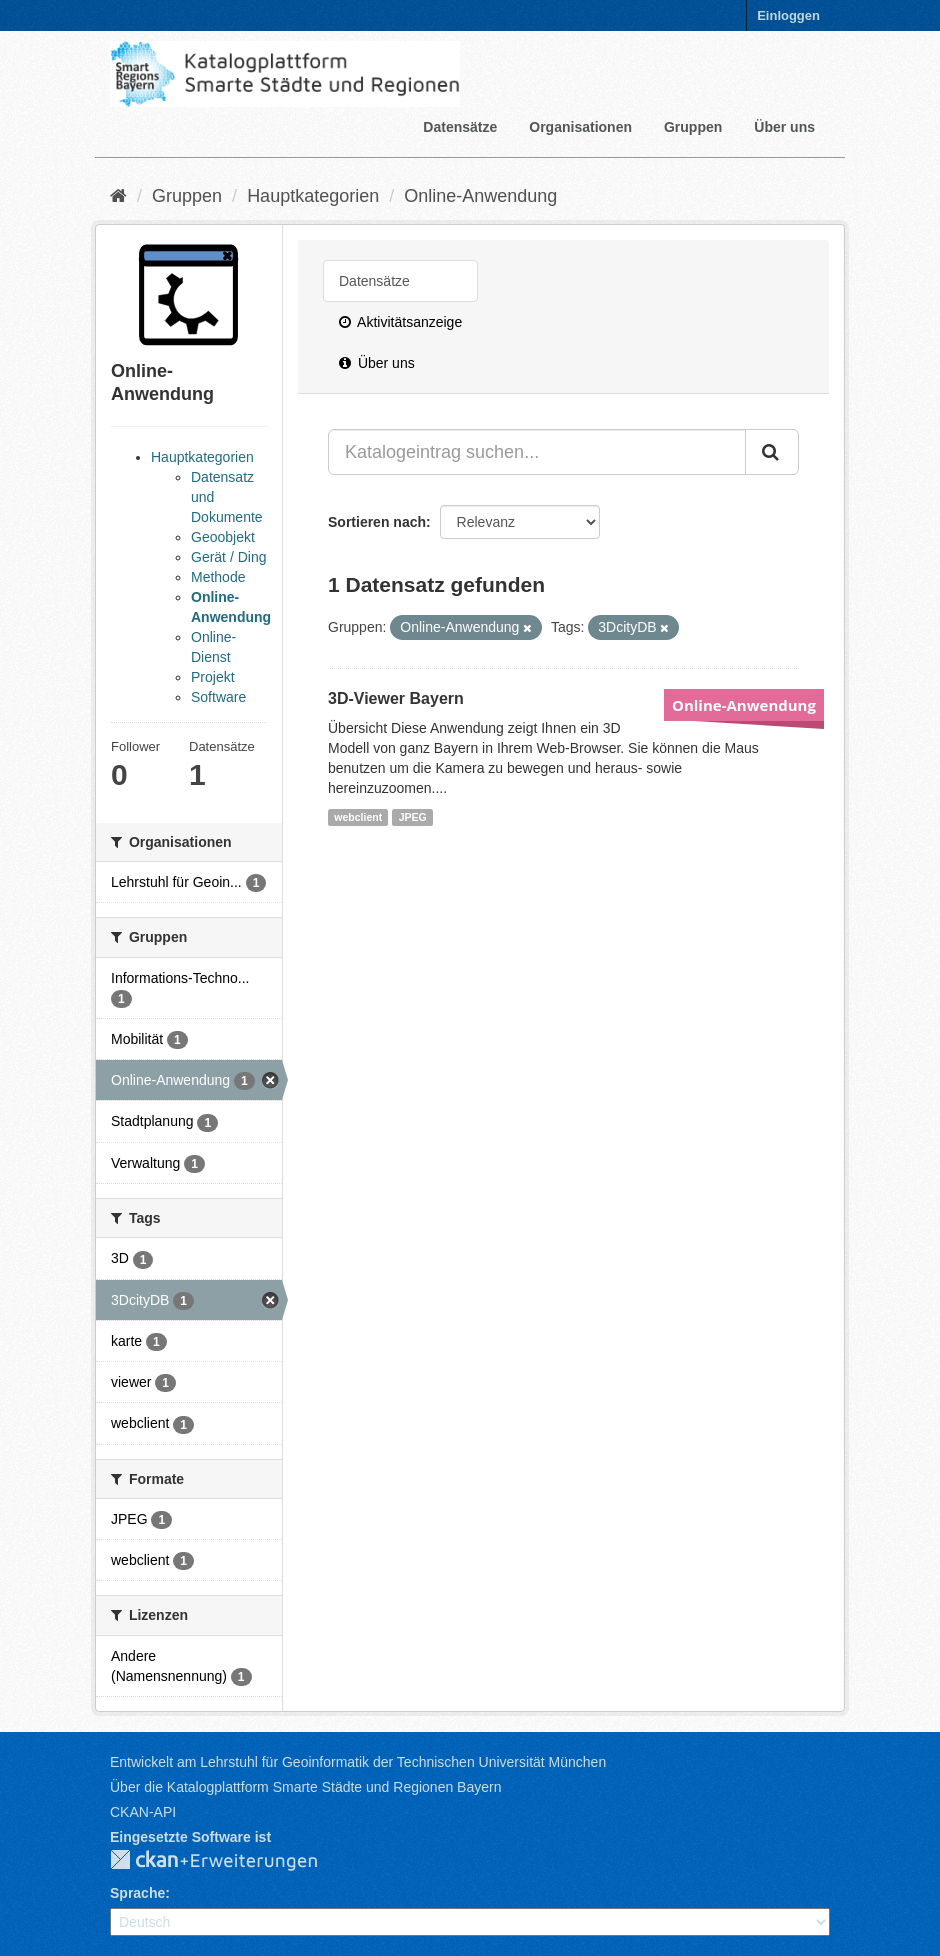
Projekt (213, 677)
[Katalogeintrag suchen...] (537, 452)
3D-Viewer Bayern (396, 698)
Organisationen (580, 127)
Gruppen (693, 127)
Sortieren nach (377, 522)
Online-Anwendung (480, 196)
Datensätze (460, 127)
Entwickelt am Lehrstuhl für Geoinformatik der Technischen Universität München (358, 1762)
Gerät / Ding (228, 557)
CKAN (230, 1861)
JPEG (413, 817)
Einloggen (788, 15)
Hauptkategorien (313, 196)
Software (218, 697)
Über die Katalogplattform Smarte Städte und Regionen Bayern (305, 1787)
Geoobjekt (223, 537)
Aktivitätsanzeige (400, 322)
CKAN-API (143, 1812)
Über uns (784, 127)
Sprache (137, 1893)
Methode (218, 577)
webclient (358, 817)
